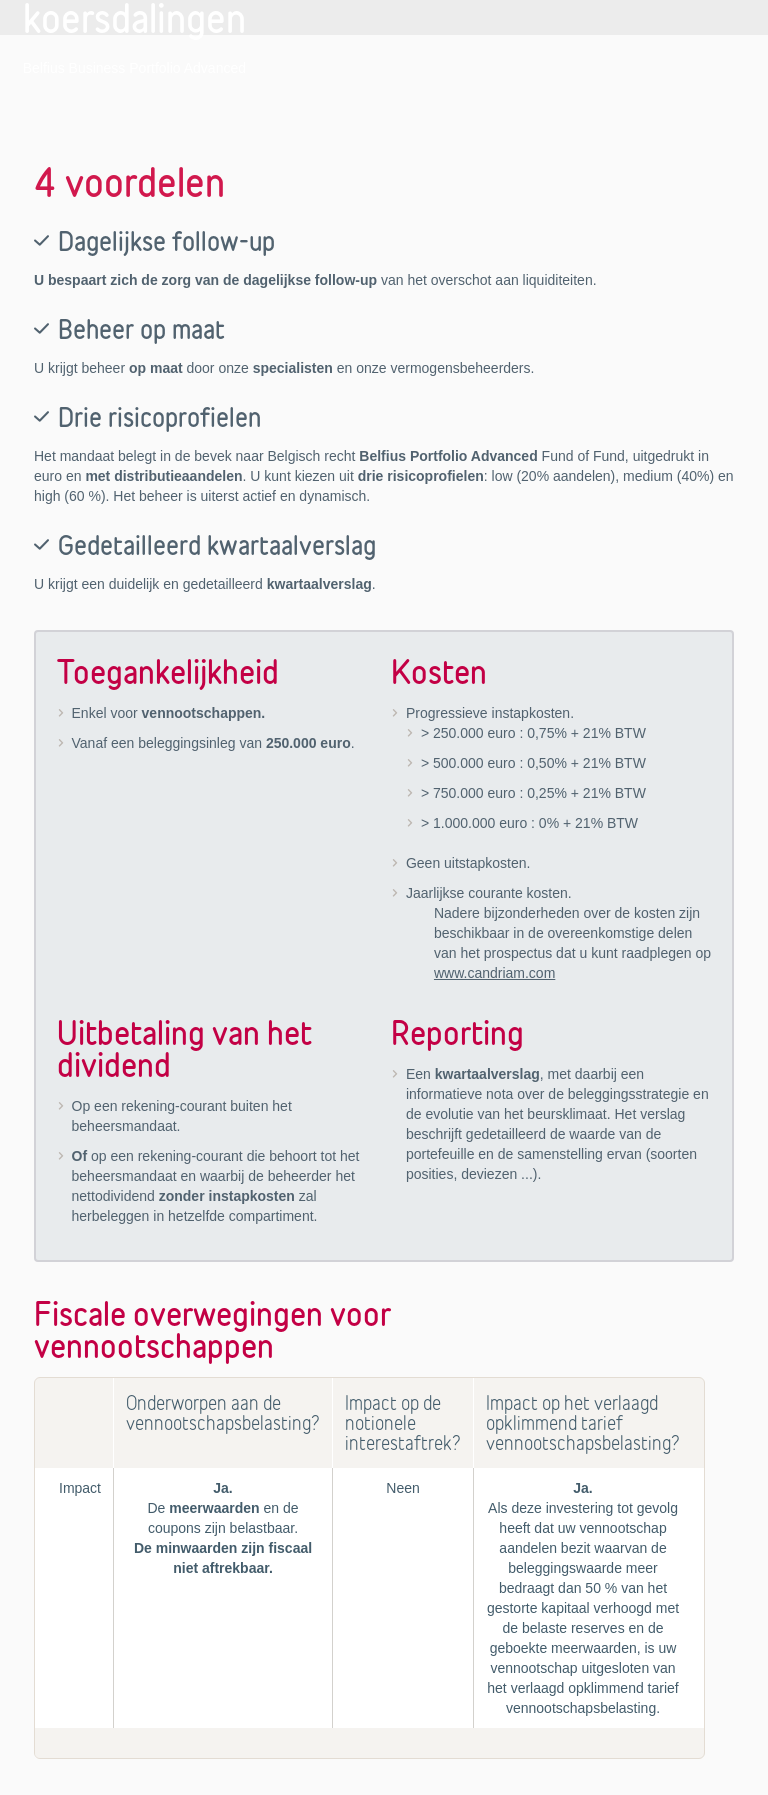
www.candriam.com (494, 973)
